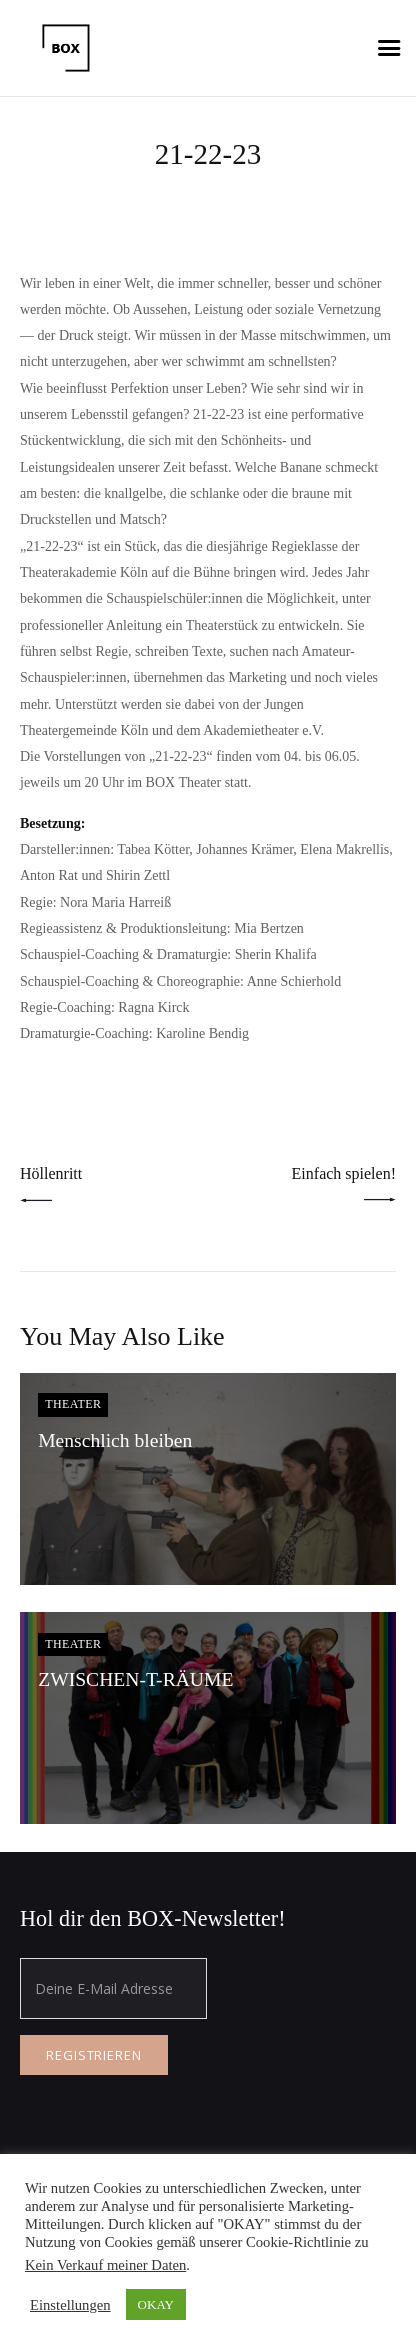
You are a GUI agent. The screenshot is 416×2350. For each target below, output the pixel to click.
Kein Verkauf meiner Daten (105, 2265)
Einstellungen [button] (70, 2305)
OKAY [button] (156, 2304)
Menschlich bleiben (115, 1440)
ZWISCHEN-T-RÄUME (135, 1679)
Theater (73, 1404)
